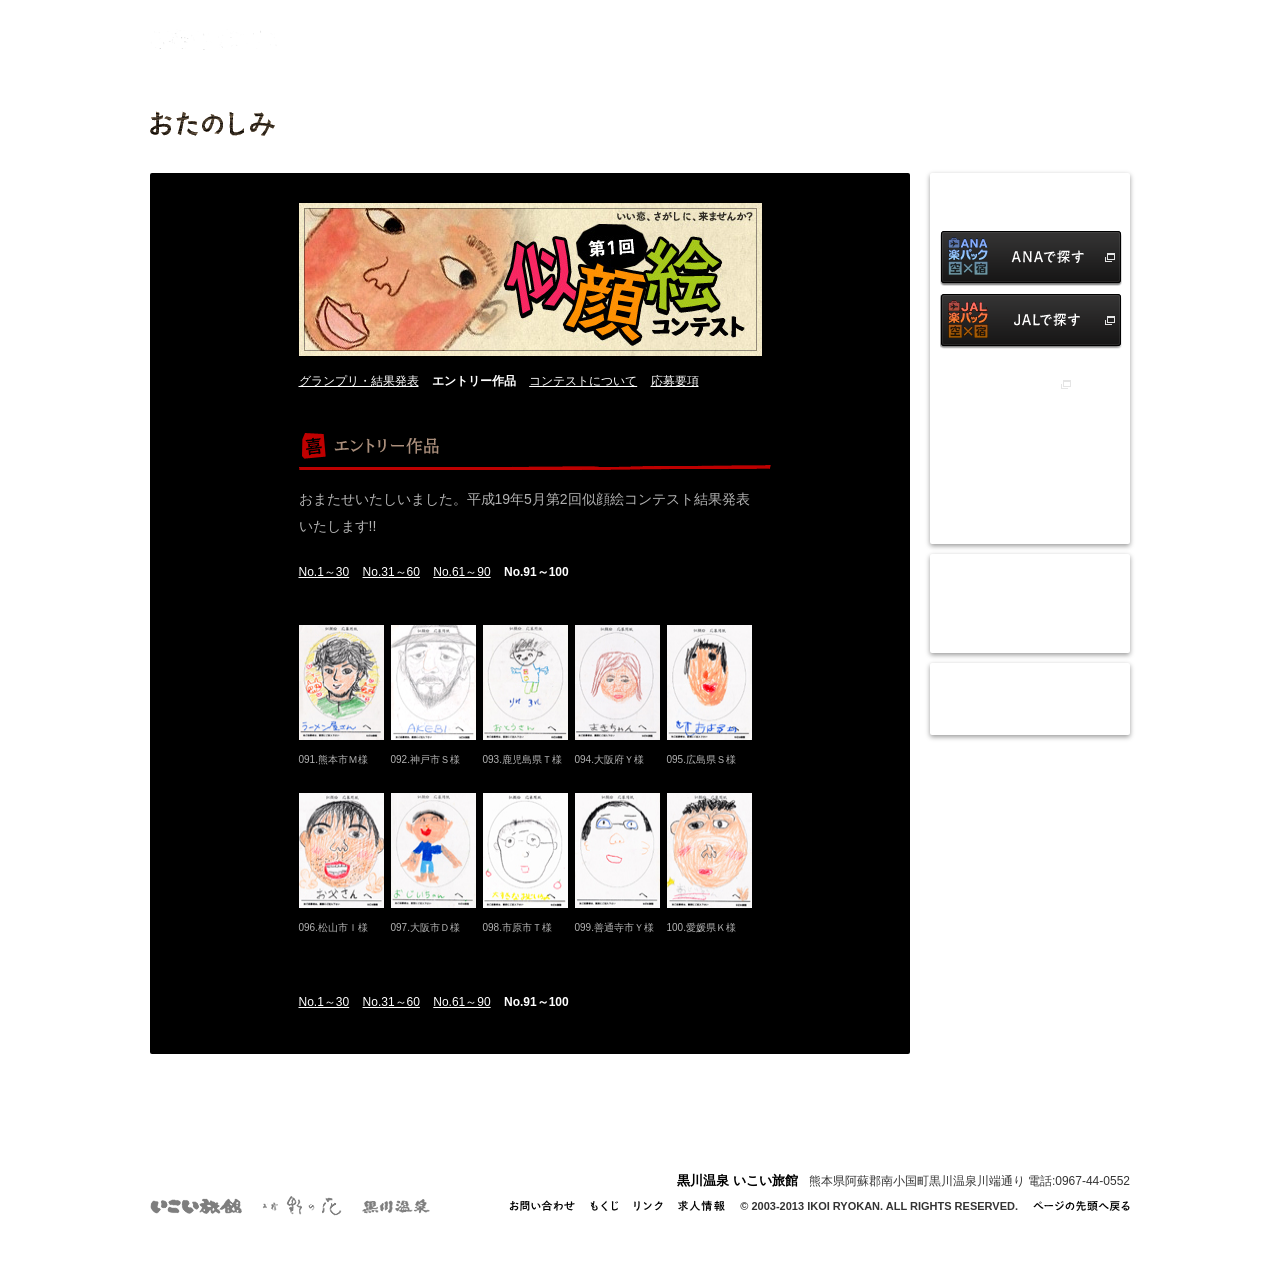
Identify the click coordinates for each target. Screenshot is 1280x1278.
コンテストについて (583, 381)
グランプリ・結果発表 (359, 381)
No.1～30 (324, 572)
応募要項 (675, 381)
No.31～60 (391, 572)
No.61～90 (461, 572)
